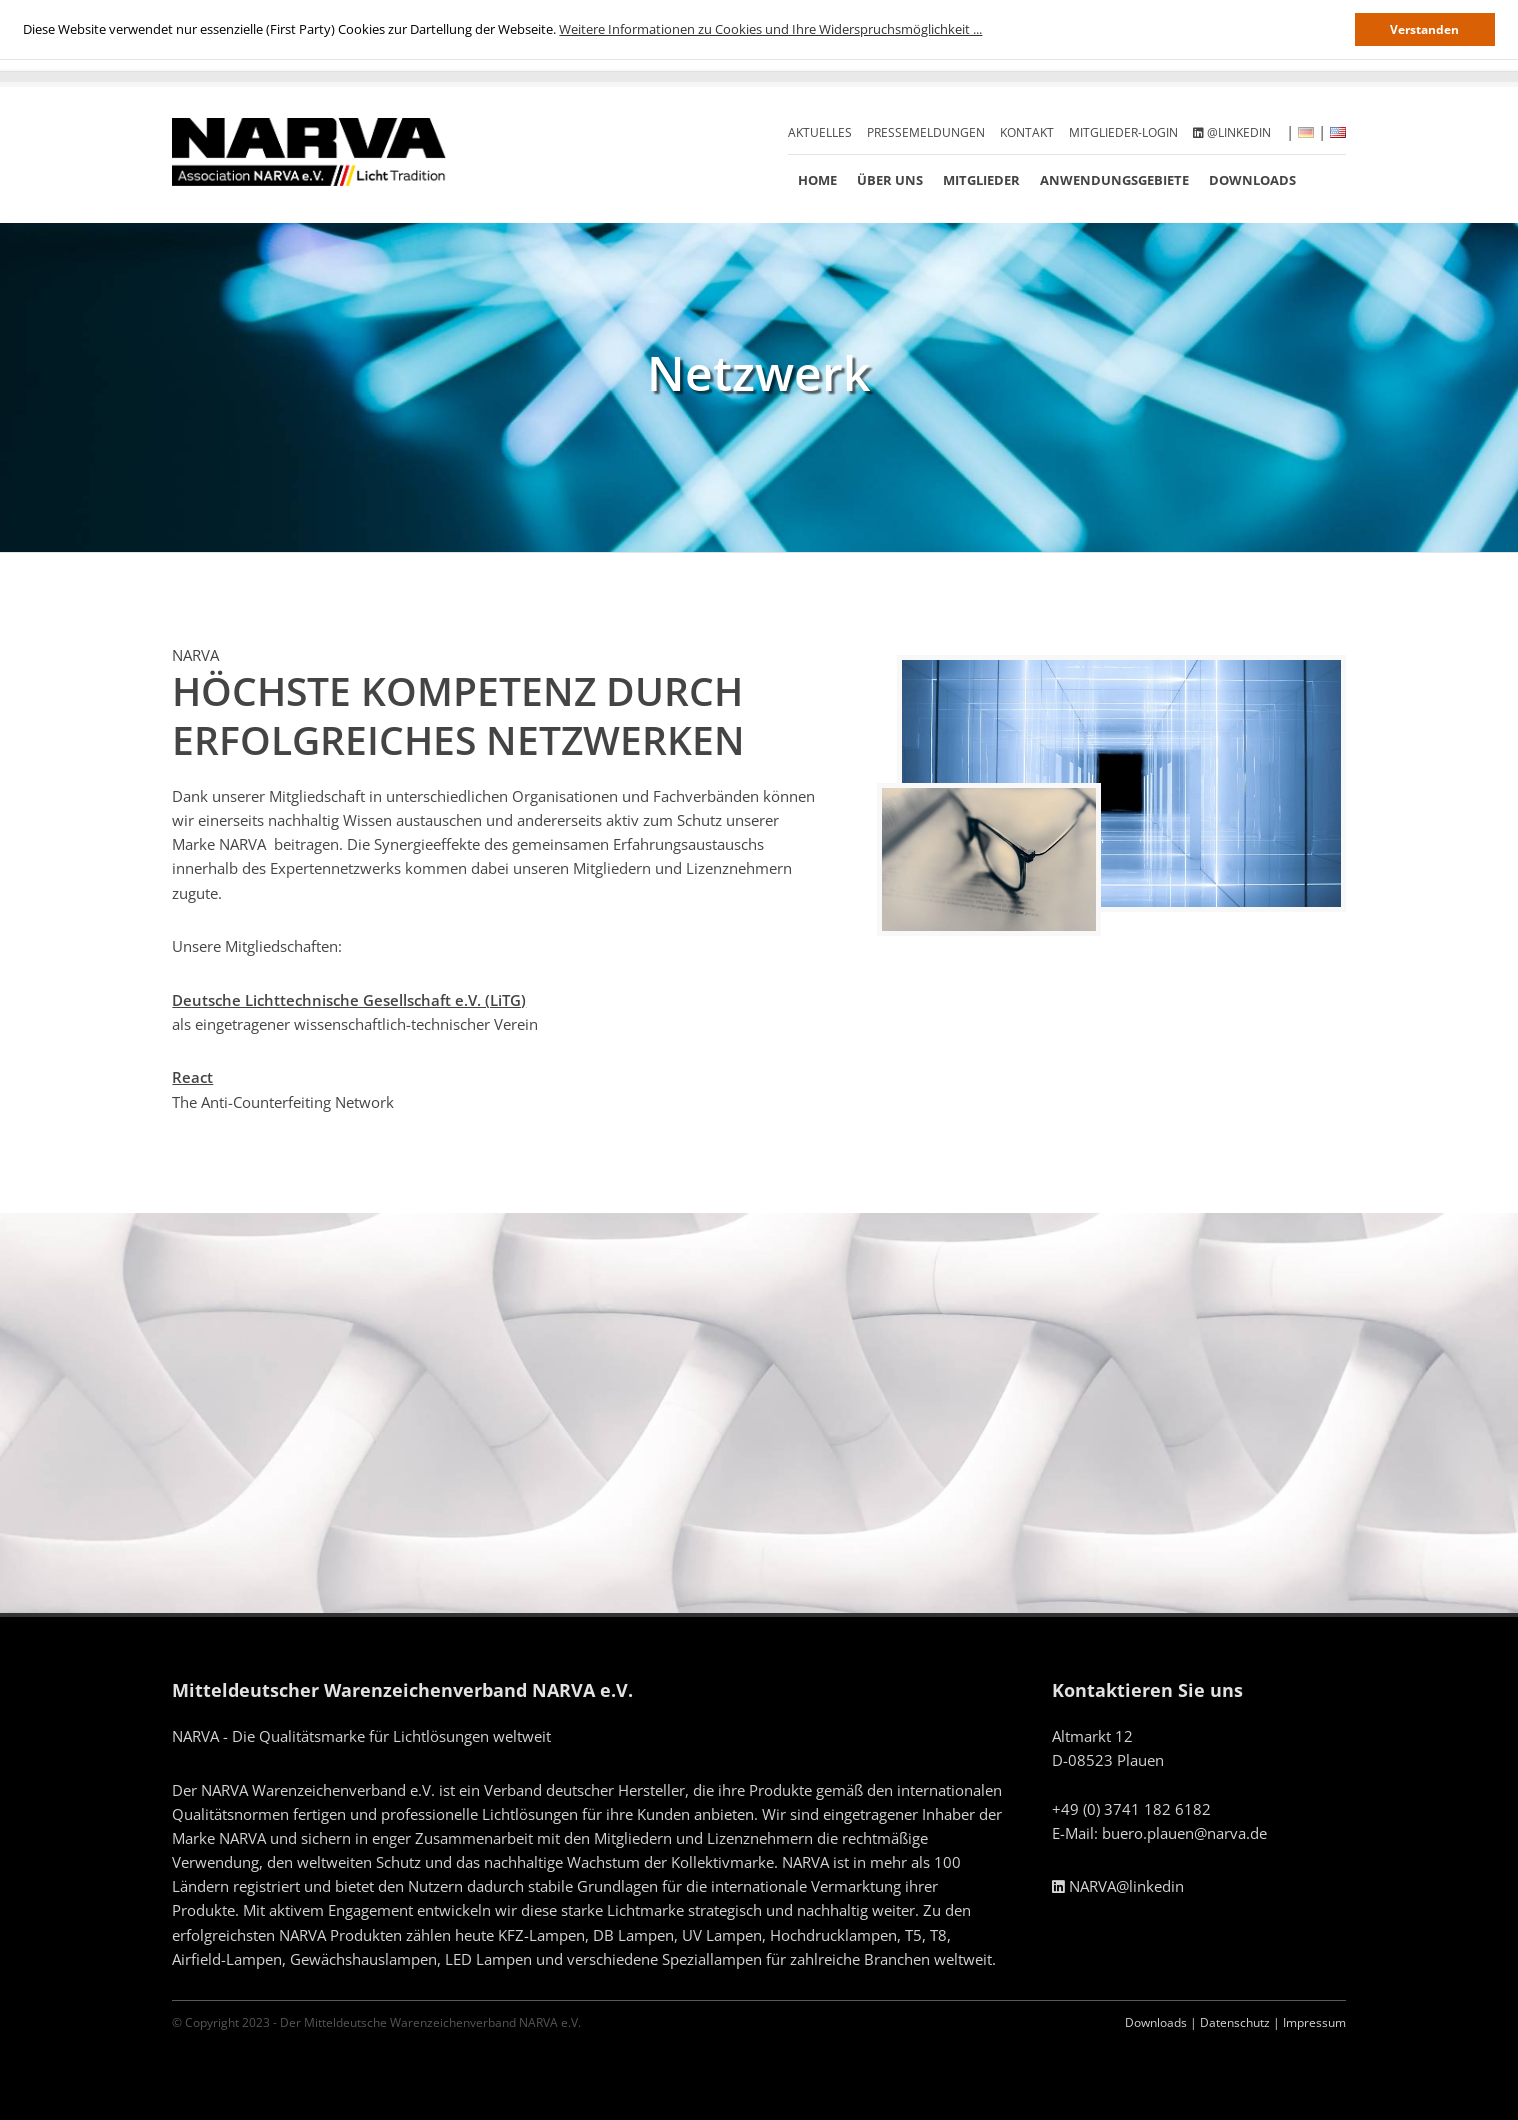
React (192, 1077)
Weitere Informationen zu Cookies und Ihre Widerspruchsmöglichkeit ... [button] (770, 29)
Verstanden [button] (1424, 29)
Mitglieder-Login (1123, 132)
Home (817, 180)
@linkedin (1232, 132)
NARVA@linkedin (1118, 1886)
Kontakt (1027, 132)
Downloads (1252, 180)
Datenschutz (1235, 2022)
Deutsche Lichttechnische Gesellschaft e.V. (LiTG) (349, 1000)
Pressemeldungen (926, 132)
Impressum (1314, 2022)
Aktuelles (820, 132)
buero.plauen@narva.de (1184, 1833)
